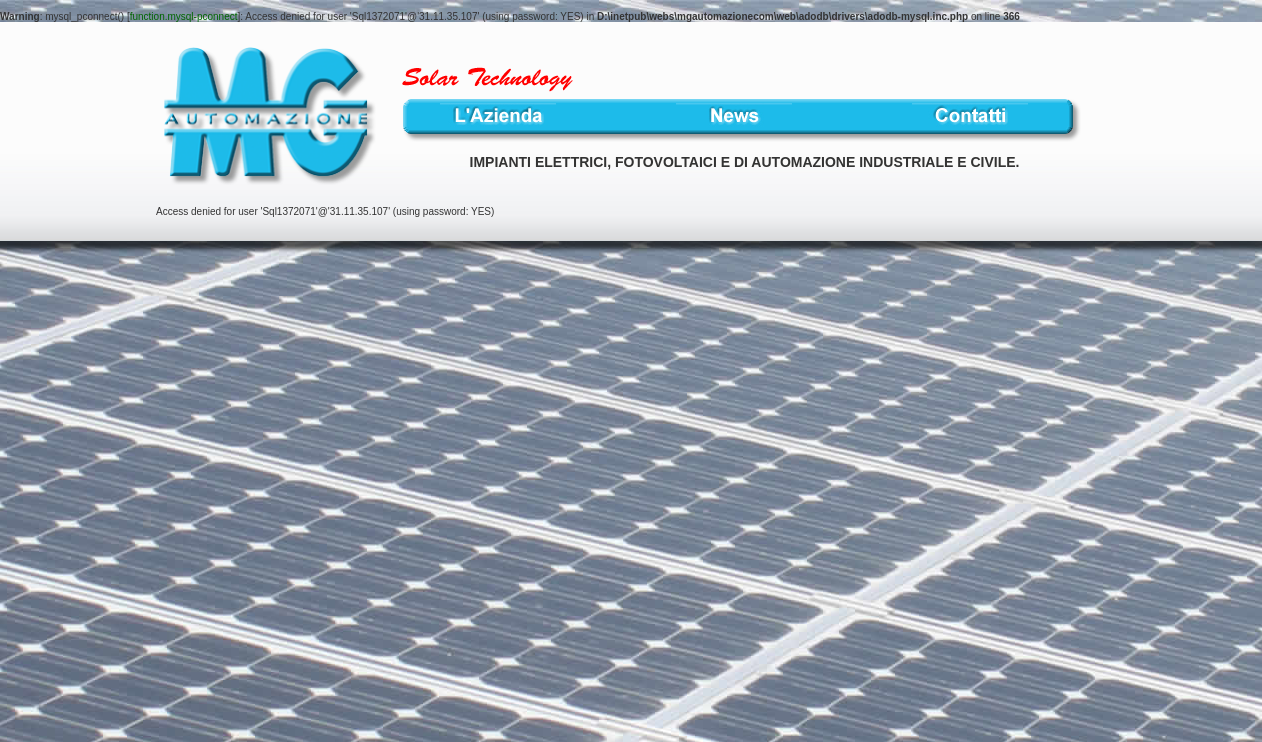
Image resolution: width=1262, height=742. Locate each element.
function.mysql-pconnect (184, 16)
